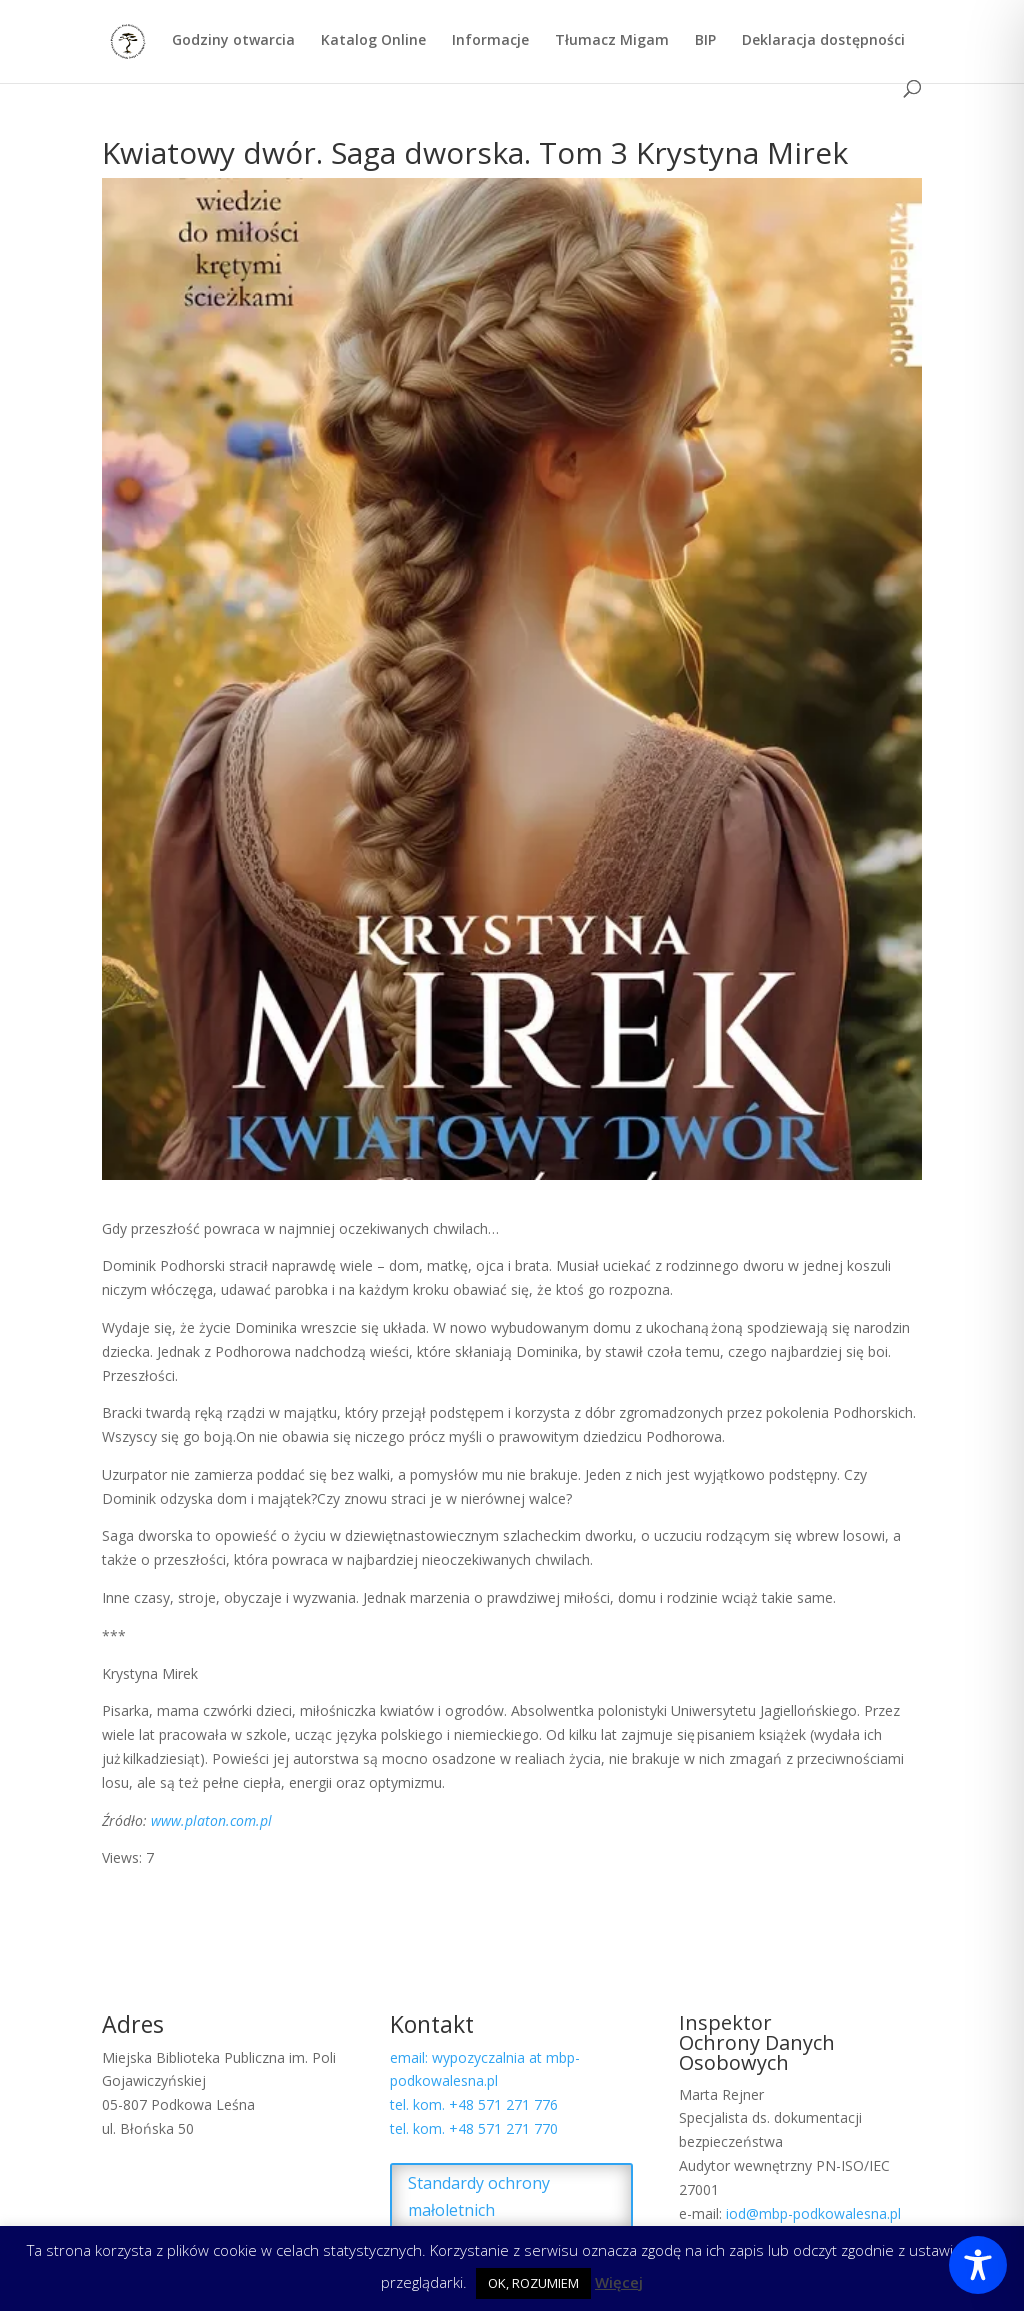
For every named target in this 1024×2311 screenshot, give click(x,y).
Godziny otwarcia (233, 41)
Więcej (619, 2282)
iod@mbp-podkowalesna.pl (813, 2213)
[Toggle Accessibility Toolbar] (978, 2265)
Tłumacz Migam (612, 41)
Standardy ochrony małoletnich (479, 2196)
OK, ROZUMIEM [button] (533, 2283)
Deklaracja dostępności (823, 41)
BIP (705, 41)
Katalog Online (373, 41)
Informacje (490, 41)
